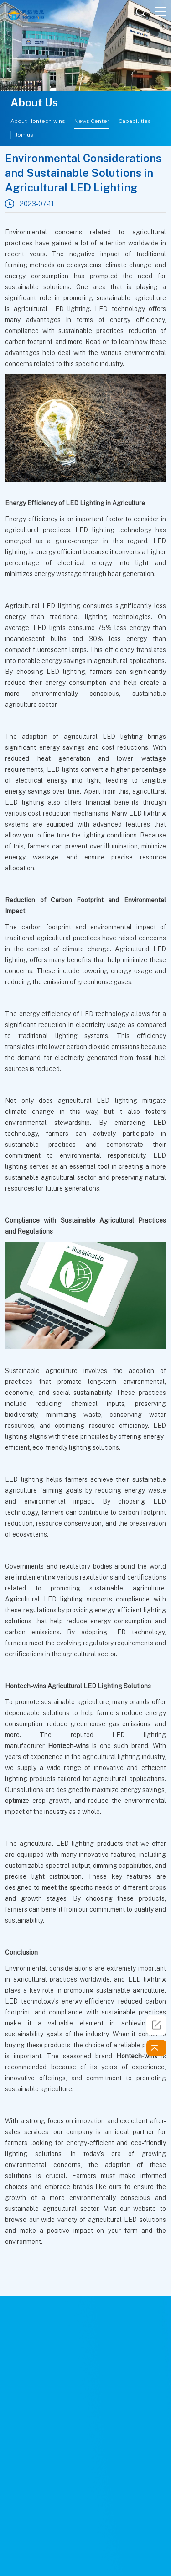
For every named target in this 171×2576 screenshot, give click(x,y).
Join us (24, 135)
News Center (91, 121)
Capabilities (135, 121)
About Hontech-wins (37, 121)
